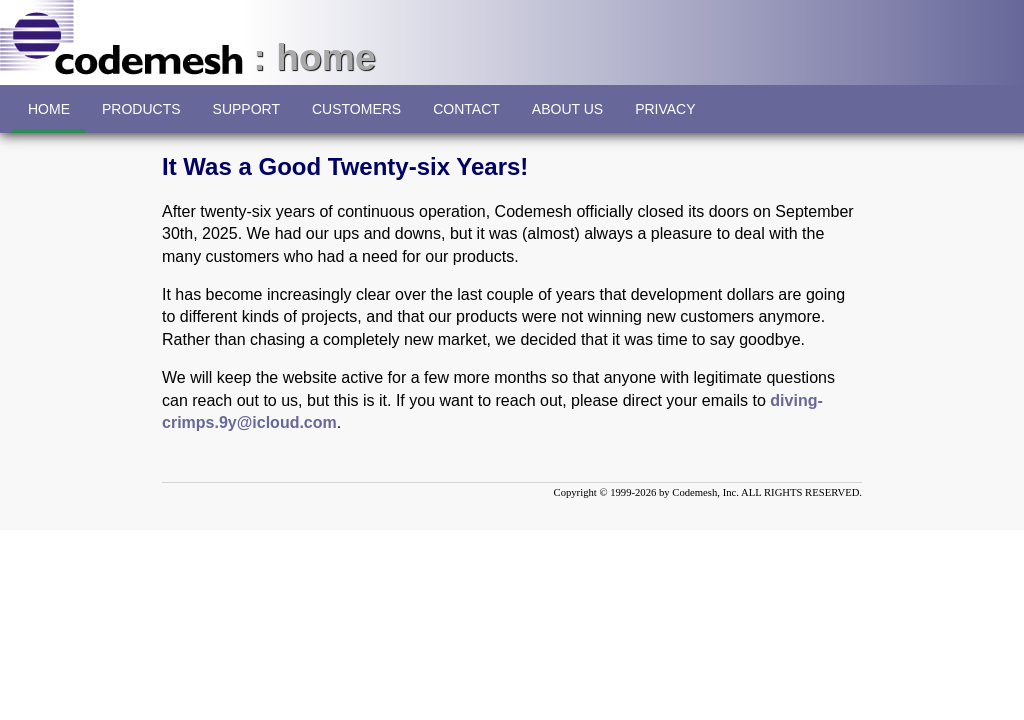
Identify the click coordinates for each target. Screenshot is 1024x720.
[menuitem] (141, 109)
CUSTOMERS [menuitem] (356, 117)
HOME (49, 117)
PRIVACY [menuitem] (665, 117)
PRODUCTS (141, 109)
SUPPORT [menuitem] (246, 117)
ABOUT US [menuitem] (567, 117)
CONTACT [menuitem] (466, 117)
